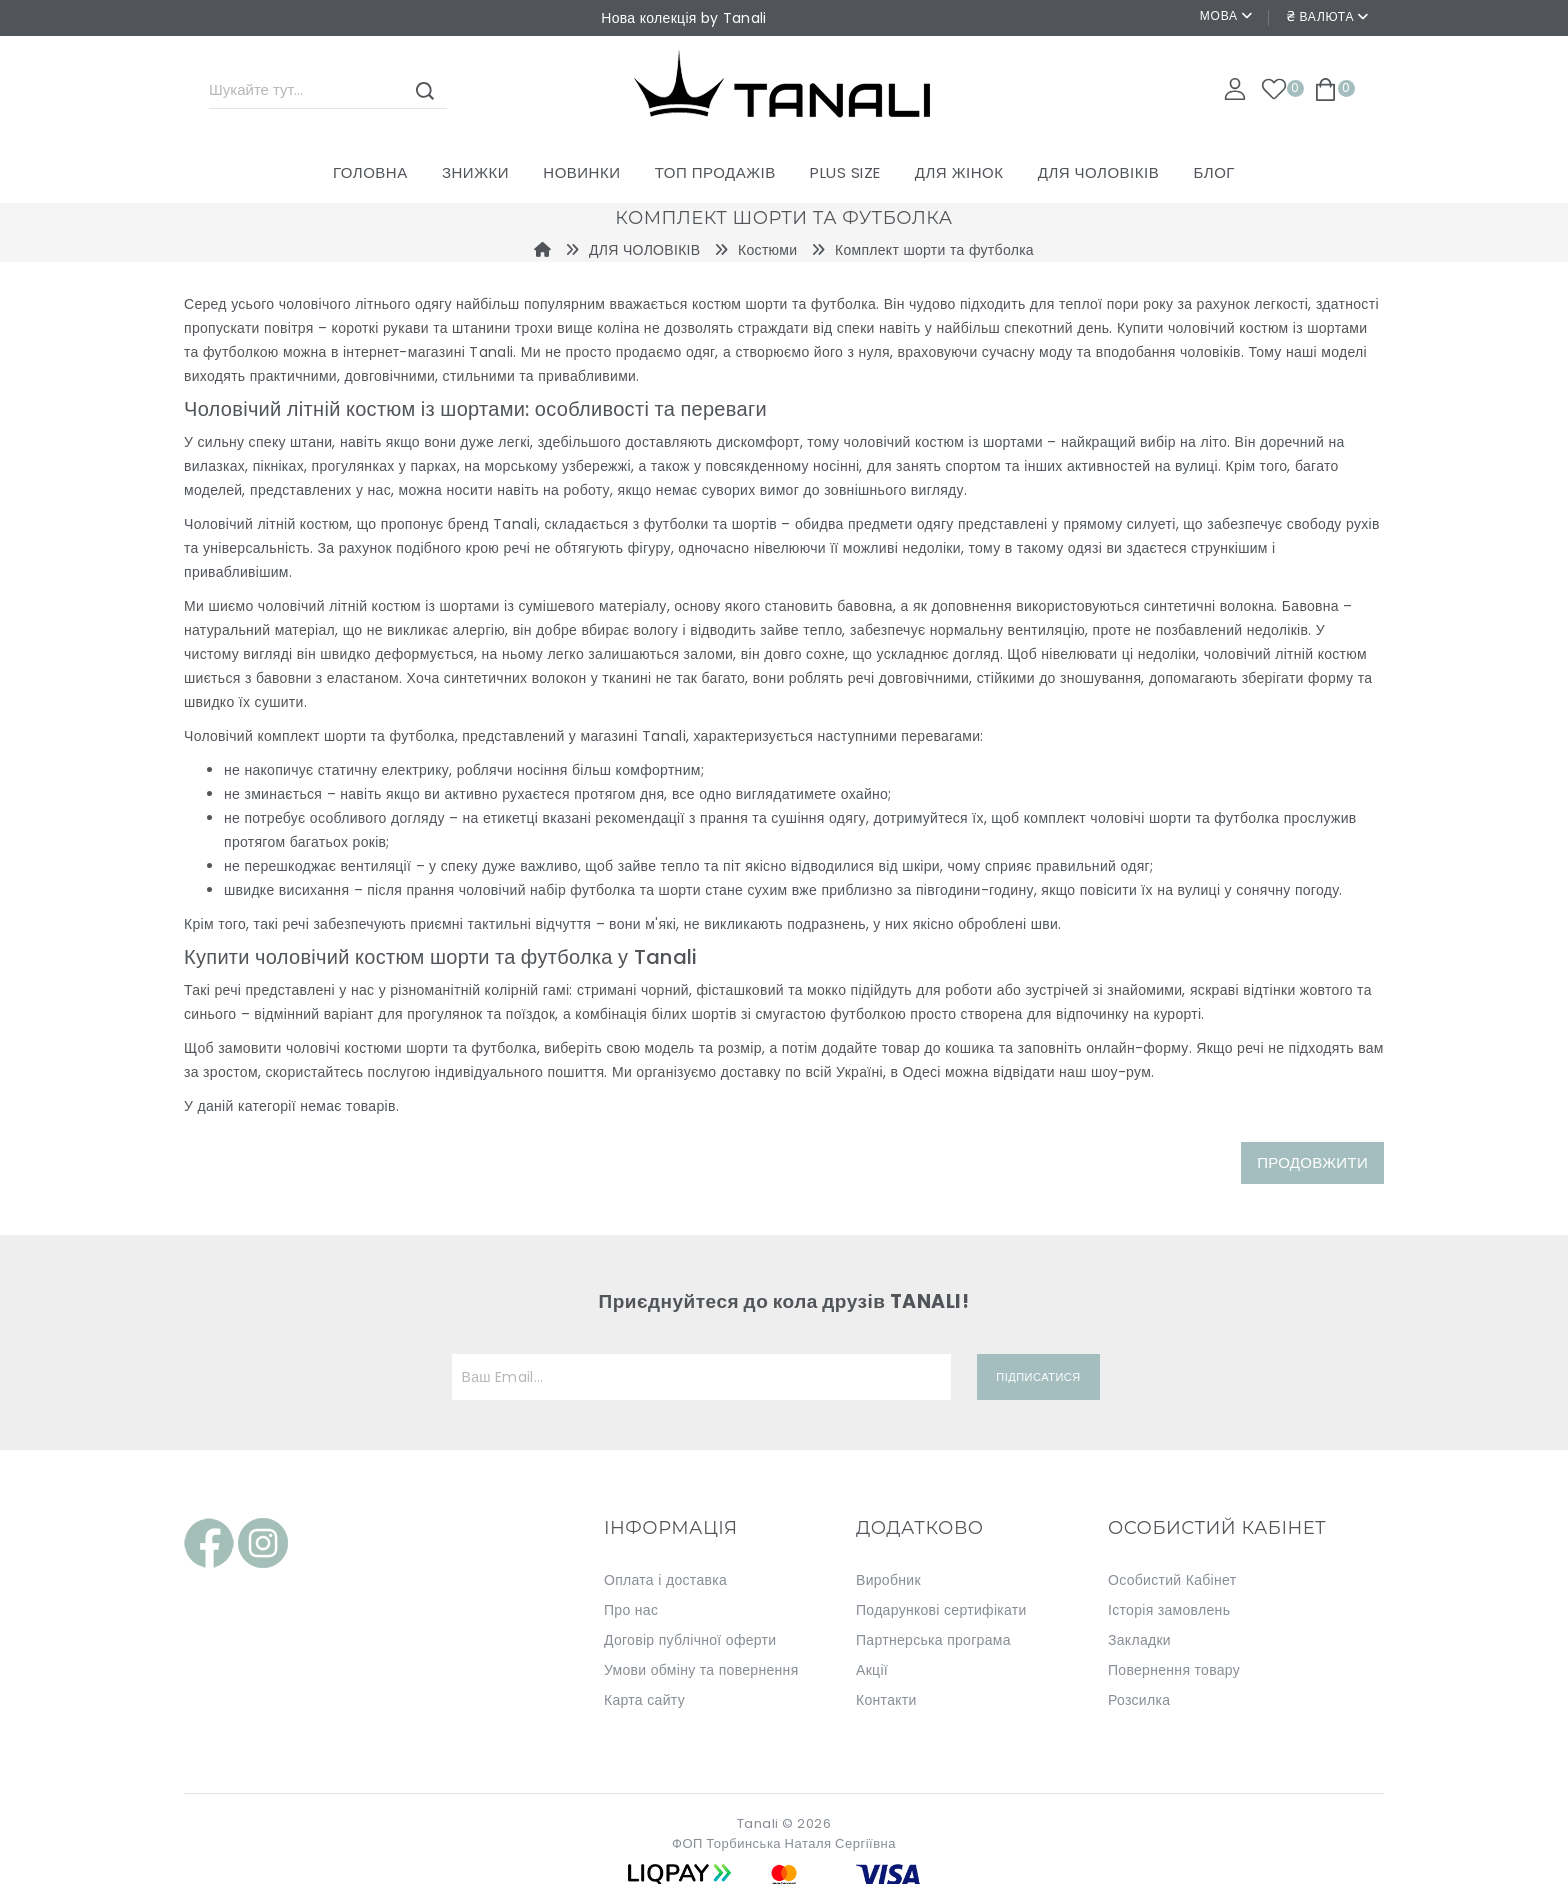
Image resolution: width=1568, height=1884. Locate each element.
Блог (1213, 172)
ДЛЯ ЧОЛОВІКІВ (1098, 172)
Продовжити (1312, 1162)
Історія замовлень (1169, 1610)
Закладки (1139, 1640)
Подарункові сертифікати (941, 1610)
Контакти (886, 1700)
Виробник (888, 1580)
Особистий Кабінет (1172, 1580)
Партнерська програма (933, 1640)
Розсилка (1139, 1700)
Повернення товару (1174, 1670)
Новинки (581, 172)
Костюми (767, 250)
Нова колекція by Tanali (683, 18)
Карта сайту (644, 1700)
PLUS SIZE (845, 172)
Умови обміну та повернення (701, 1670)
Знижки (475, 172)
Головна (370, 172)
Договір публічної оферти (690, 1640)
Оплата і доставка (665, 1580)
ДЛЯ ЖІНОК (959, 172)
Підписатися (1038, 1377)
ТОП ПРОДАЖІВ (715, 172)
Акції (872, 1670)
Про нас (631, 1610)
